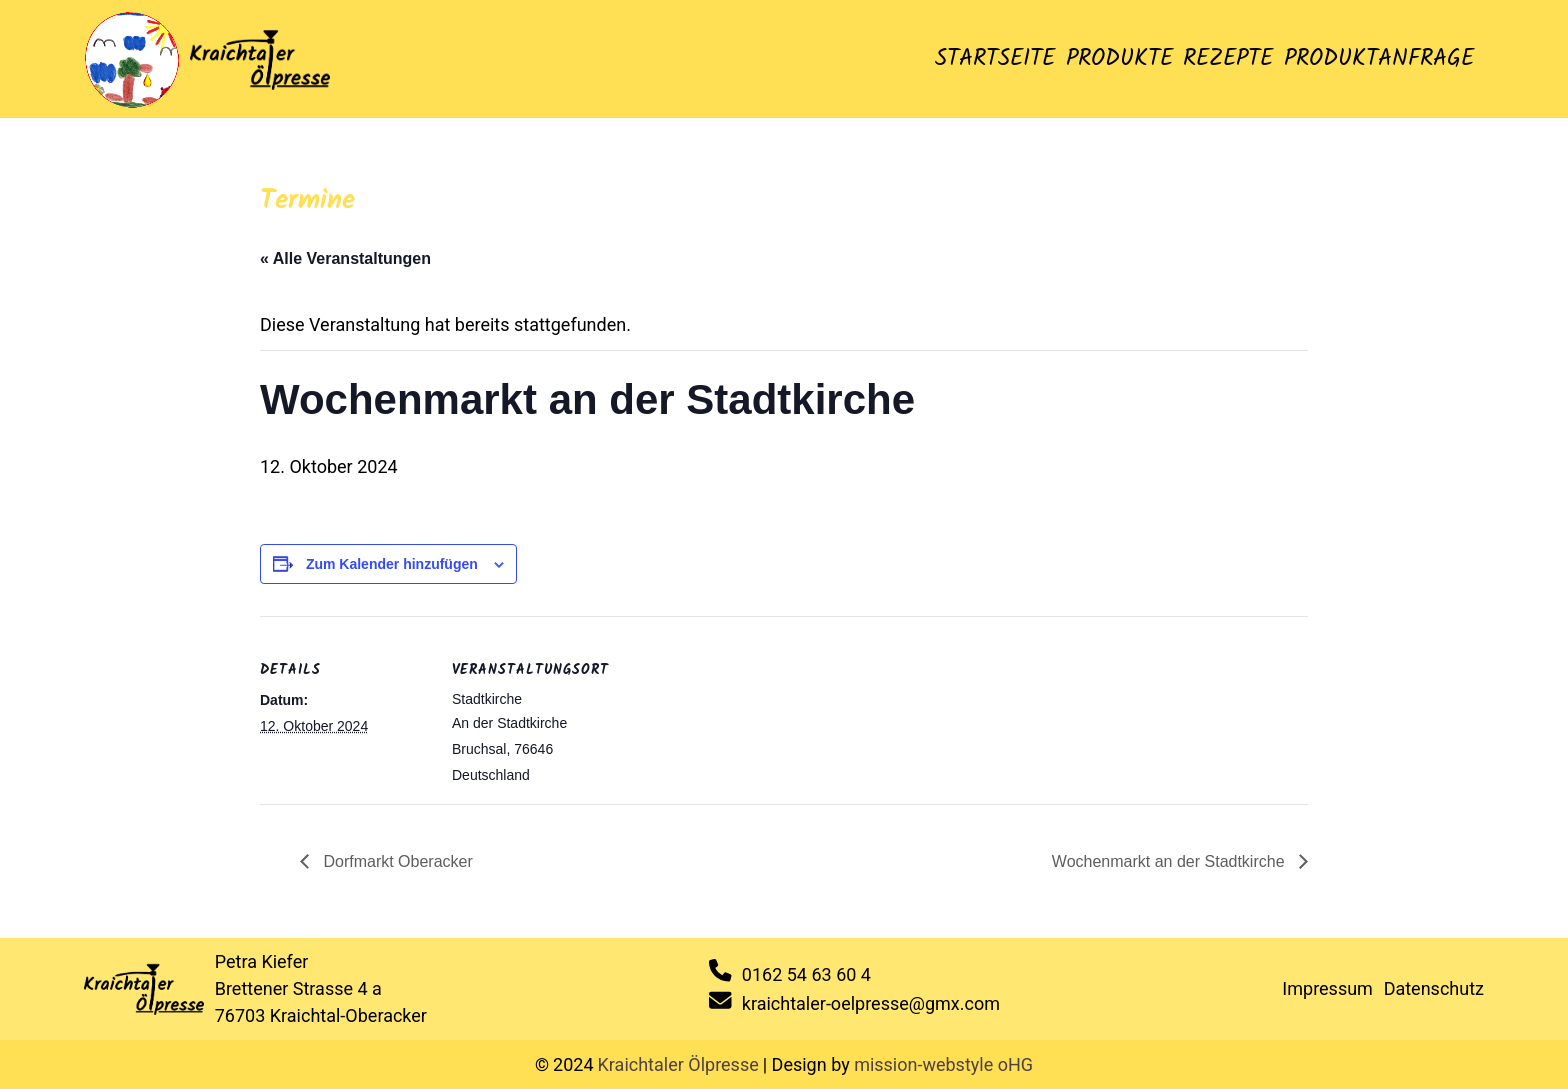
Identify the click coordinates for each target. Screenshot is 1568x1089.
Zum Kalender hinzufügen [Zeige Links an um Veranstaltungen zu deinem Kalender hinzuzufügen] (392, 564)
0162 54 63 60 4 (806, 974)
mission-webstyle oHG (943, 1064)
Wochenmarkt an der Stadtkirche (1170, 861)
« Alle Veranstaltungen (345, 258)
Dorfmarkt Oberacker (396, 861)
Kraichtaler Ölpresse (678, 1064)
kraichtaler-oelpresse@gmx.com (871, 1003)
